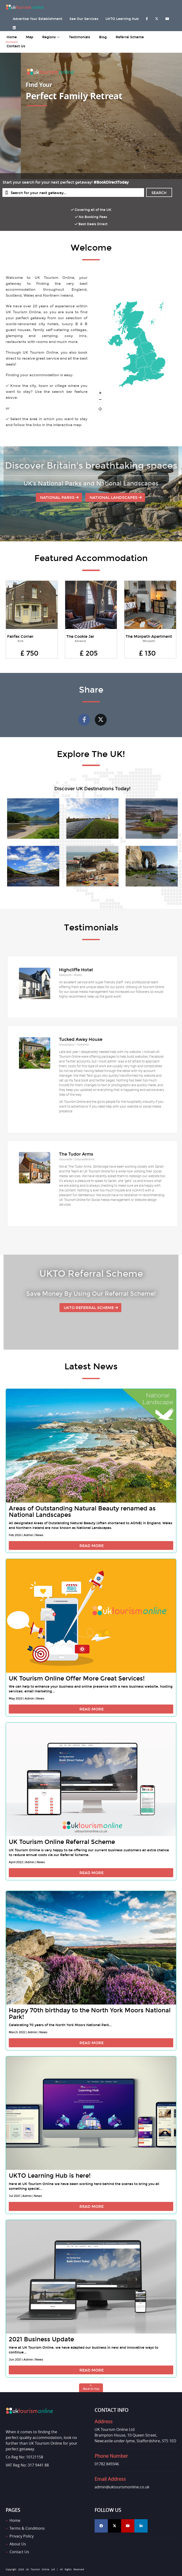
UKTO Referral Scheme (91, 1307)
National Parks (59, 497)
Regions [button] (51, 37)
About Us (17, 2544)
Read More (91, 1545)
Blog (103, 37)
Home (14, 2520)
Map (29, 37)
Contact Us (16, 46)
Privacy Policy (21, 2536)
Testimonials (79, 37)
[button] (91, 2387)
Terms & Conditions (27, 2528)
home (12, 37)
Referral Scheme (130, 37)
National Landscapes (116, 497)
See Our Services (83, 19)
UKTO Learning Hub (122, 19)
